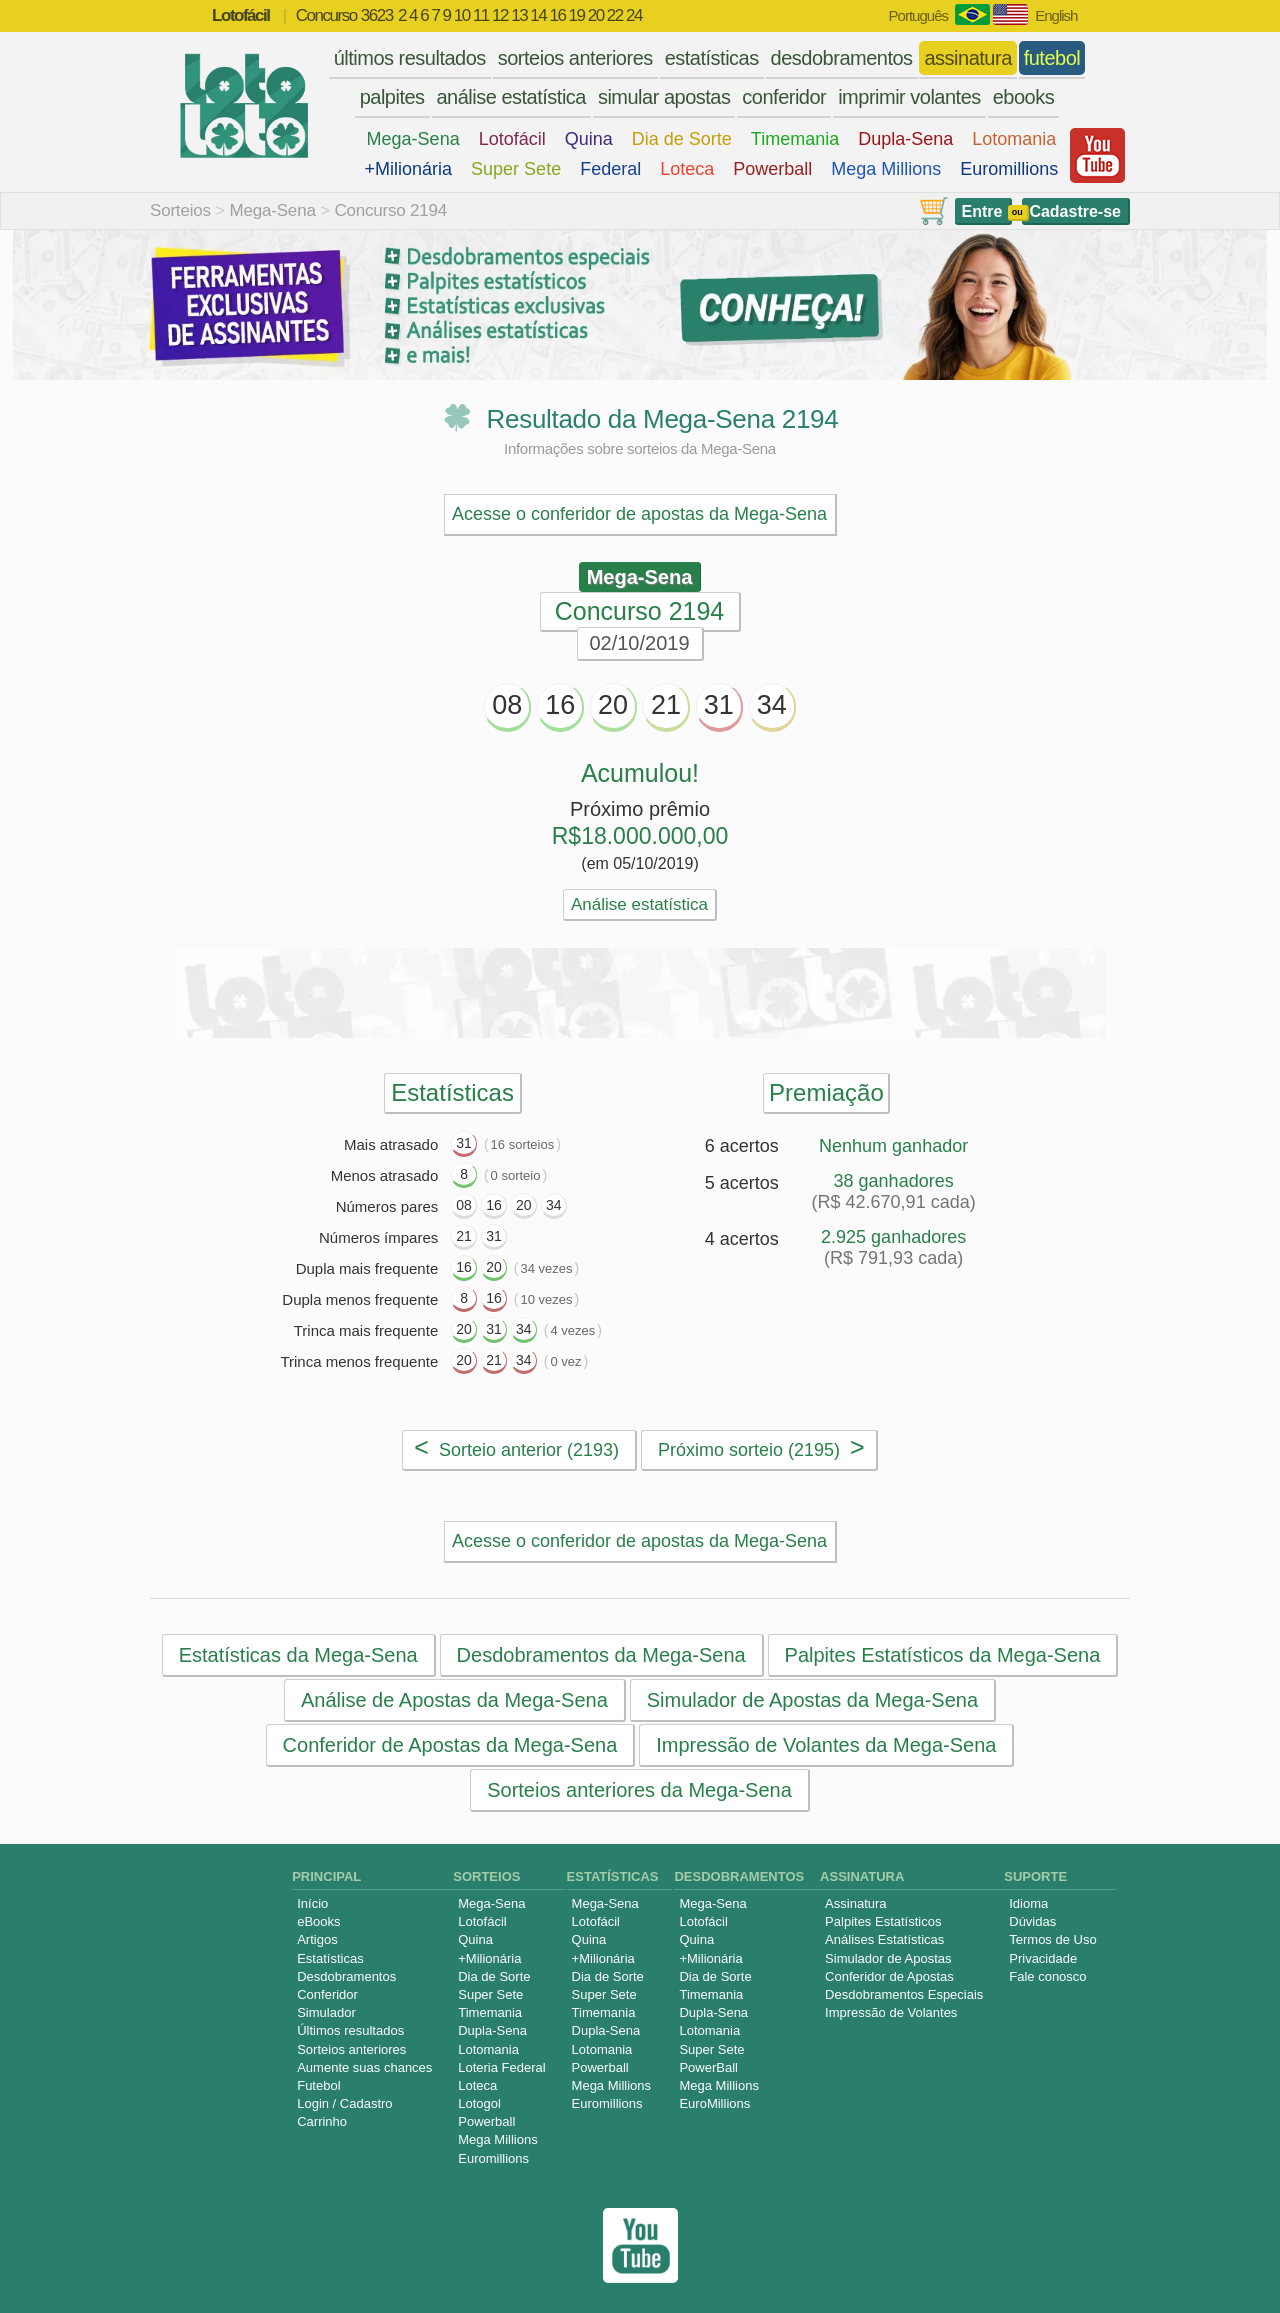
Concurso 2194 (390, 210)
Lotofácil (512, 139)
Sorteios (180, 210)
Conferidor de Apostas (889, 1976)
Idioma (1028, 1903)
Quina (589, 139)
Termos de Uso (1052, 1939)
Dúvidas (1032, 1921)
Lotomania (1014, 139)
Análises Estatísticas (884, 1939)
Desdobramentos (346, 1976)
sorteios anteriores (575, 58)
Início (312, 1903)
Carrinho (322, 2121)
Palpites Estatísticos (883, 1921)
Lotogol (479, 2103)
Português (918, 15)
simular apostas (664, 97)
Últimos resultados (350, 2030)
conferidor (784, 97)
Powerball (772, 169)
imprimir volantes (909, 97)
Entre (982, 211)
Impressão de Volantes (891, 2012)
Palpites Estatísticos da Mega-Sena (943, 1655)
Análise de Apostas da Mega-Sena (454, 1700)
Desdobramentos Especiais (904, 1994)
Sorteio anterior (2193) (516, 1447)
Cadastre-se (1075, 211)
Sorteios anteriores (351, 2049)
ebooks (1024, 97)
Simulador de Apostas (888, 1958)
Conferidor (327, 1994)
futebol (1052, 58)
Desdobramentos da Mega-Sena (601, 1655)
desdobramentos (842, 58)
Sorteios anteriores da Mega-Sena (639, 1790)
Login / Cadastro (344, 2103)
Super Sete (516, 169)
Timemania (795, 139)
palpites (392, 97)
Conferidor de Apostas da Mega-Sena (450, 1745)
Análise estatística (639, 904)
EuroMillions (714, 2103)
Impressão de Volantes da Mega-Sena (826, 1745)
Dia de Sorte (682, 139)
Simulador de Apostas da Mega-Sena (812, 1700)
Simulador (326, 2012)
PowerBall (708, 2067)
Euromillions (1009, 169)
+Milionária (409, 169)
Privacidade (1043, 1958)
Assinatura (855, 1903)
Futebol (318, 2085)
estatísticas (712, 58)
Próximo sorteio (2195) (761, 1447)
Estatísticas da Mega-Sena (298, 1655)
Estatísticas (330, 1958)
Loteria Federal (501, 2067)
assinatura (967, 58)
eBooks (318, 1921)
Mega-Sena (413, 139)
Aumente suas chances (364, 2067)
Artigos (317, 1939)
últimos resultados (410, 58)
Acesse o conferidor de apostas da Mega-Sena (639, 514)
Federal (610, 169)
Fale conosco (1047, 1976)
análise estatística (511, 97)
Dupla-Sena (905, 139)
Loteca (687, 169)
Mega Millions (886, 169)
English (1056, 15)
